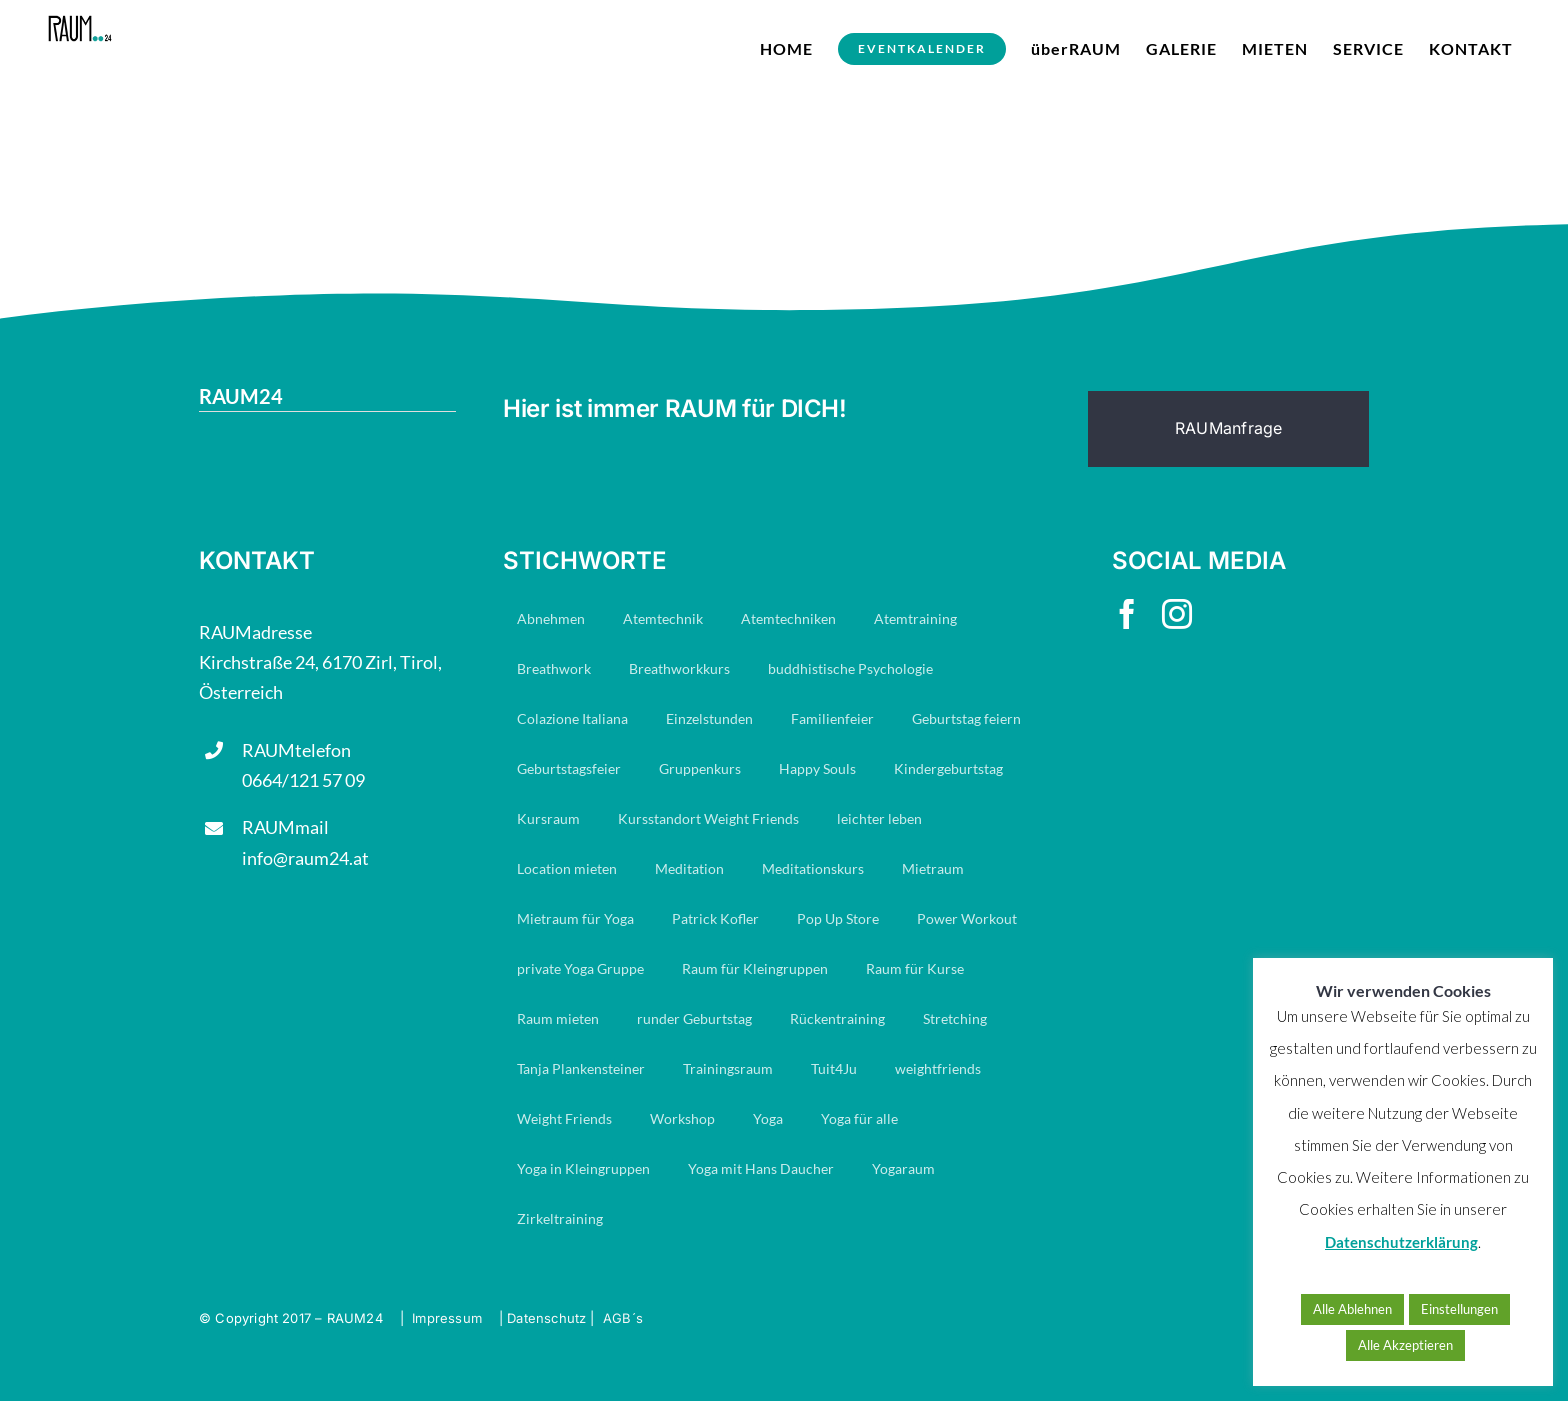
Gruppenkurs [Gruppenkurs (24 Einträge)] (700, 768)
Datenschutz (546, 1318)
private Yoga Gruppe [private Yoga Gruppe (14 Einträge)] (580, 968)
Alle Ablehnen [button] (1352, 1309)
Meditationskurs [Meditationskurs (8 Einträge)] (813, 868)
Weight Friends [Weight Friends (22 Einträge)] (564, 1118)
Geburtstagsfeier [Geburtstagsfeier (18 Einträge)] (569, 768)
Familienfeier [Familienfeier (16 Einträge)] (832, 718)
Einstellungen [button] (1459, 1309)
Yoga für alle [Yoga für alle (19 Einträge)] (859, 1118)
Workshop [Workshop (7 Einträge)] (682, 1118)
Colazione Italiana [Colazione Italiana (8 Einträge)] (572, 718)
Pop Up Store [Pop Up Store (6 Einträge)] (838, 918)
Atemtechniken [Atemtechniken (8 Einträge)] (788, 618)
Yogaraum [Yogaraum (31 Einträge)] (903, 1168)
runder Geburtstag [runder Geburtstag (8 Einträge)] (694, 1018)
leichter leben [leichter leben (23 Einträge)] (879, 818)
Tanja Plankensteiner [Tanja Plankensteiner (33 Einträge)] (581, 1068)
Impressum (447, 1318)
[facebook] (1127, 614)
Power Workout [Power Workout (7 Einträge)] (967, 918)
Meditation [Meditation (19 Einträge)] (689, 868)
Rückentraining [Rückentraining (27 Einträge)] (837, 1018)
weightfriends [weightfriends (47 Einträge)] (938, 1068)
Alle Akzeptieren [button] (1405, 1345)
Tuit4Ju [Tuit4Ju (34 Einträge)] (834, 1068)
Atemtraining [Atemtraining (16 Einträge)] (915, 618)
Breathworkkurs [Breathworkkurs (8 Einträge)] (679, 668)
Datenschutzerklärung (1401, 1242)
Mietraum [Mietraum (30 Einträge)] (933, 868)
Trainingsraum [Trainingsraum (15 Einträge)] (728, 1068)
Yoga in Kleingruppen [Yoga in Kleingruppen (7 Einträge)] (583, 1168)
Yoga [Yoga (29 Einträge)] (768, 1118)
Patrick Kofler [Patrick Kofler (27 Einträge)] (715, 918)
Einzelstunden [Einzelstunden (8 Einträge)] (709, 718)
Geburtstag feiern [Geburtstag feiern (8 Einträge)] (966, 718)
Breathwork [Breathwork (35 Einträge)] (554, 668)
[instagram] (1177, 614)
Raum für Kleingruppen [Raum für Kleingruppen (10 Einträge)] (755, 968)
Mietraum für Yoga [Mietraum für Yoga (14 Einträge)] (575, 918)
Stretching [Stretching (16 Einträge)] (955, 1018)
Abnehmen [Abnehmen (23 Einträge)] (551, 618)
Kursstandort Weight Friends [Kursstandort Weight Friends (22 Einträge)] (708, 818)
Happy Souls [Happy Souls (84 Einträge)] (817, 768)
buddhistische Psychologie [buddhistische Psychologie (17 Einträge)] (850, 668)
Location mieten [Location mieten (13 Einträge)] (567, 868)
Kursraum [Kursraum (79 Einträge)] (548, 818)
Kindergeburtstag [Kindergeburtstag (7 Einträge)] (948, 768)
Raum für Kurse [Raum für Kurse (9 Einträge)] (915, 968)
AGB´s (623, 1318)
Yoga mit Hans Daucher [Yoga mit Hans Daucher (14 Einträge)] (761, 1168)
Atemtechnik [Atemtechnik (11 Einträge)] (663, 618)
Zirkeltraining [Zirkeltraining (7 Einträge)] (560, 1218)
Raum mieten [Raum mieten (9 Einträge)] (558, 1018)
